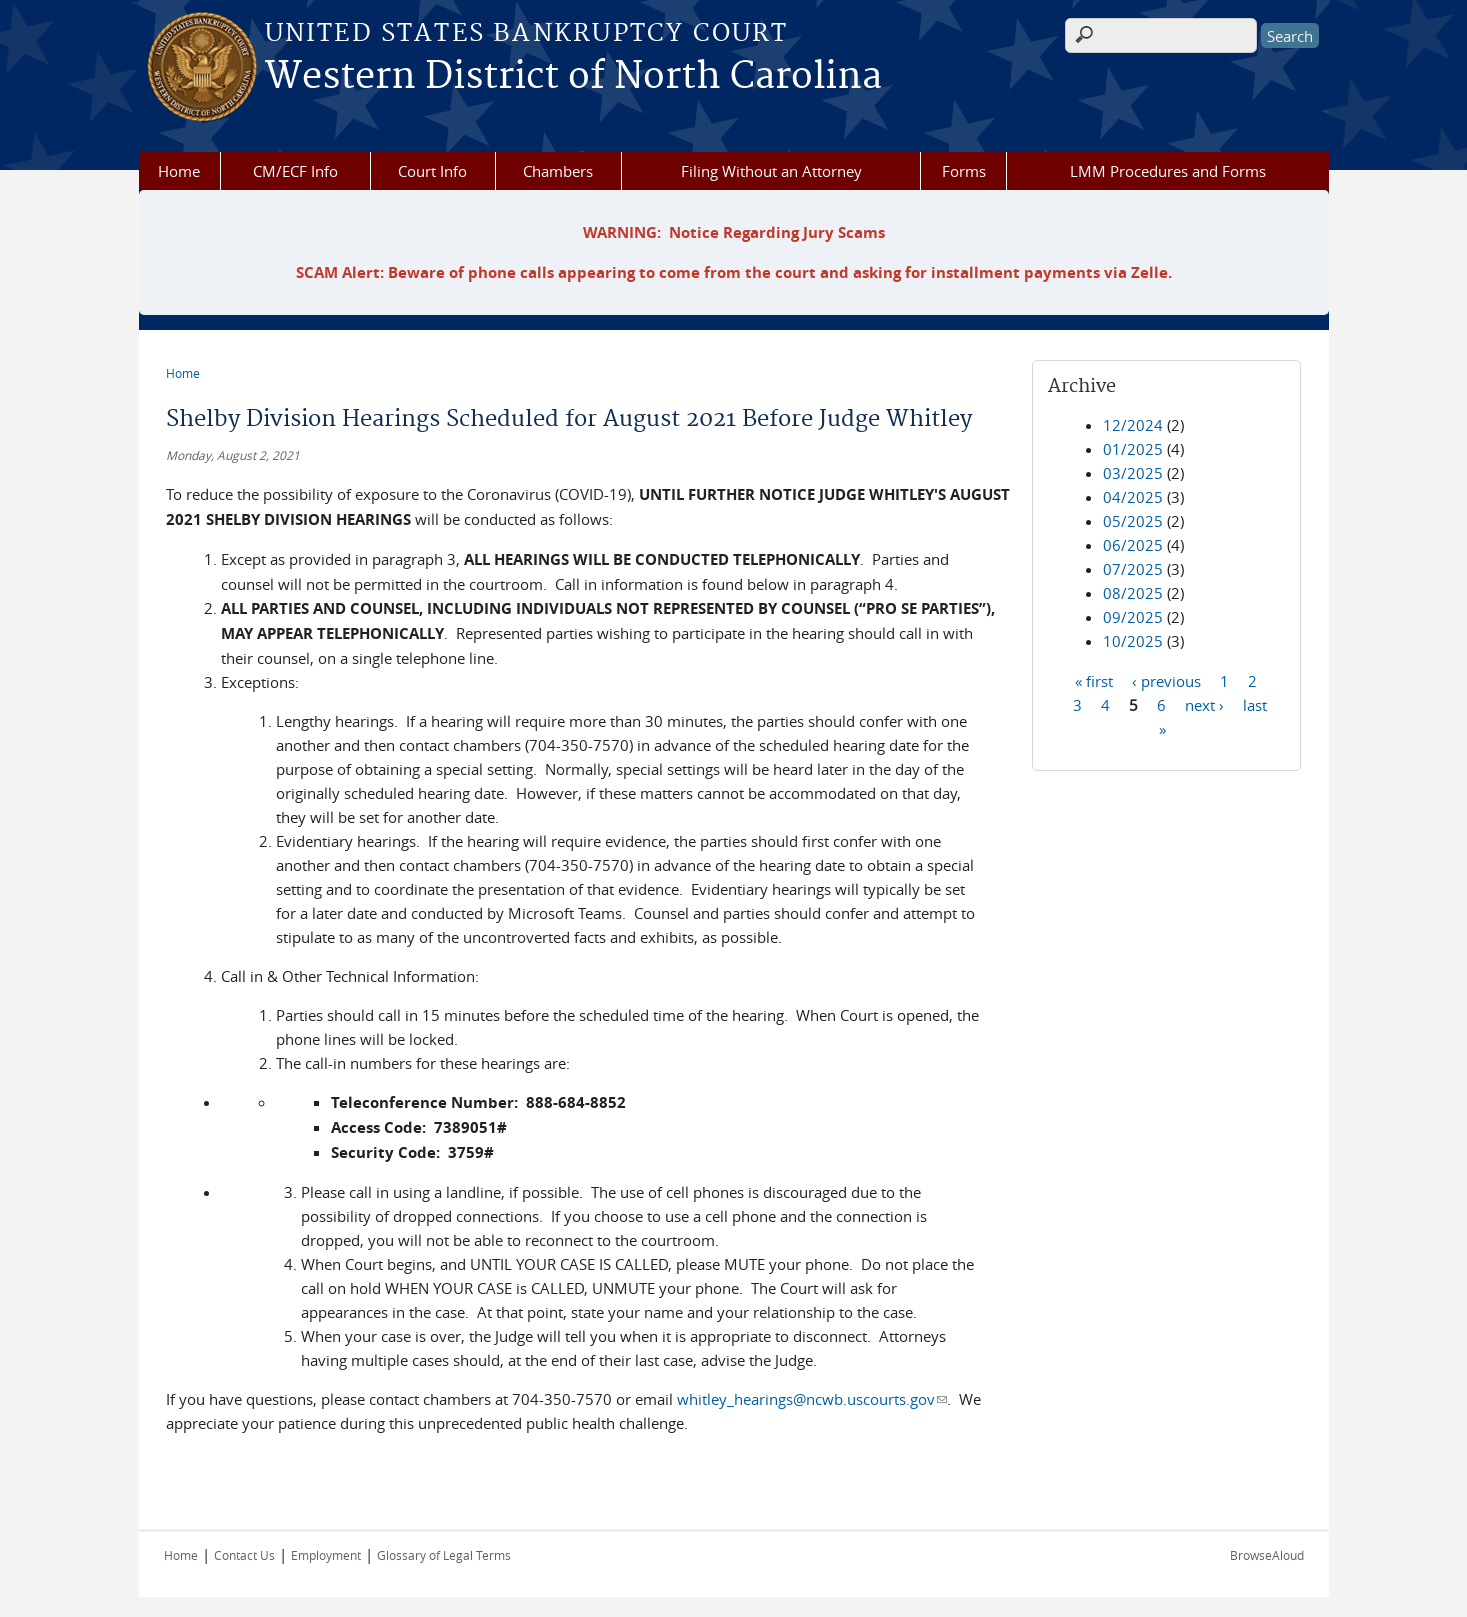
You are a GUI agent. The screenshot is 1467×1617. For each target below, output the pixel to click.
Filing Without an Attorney (771, 171)
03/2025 (1133, 473)
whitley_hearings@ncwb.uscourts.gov (812, 1399)
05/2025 (1133, 521)
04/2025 (1133, 497)
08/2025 (1133, 593)
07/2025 (1133, 569)
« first (1094, 680)
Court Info (432, 171)
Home (179, 171)
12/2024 (1133, 425)
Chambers (558, 171)
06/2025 (1133, 545)
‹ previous (1166, 680)
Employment (326, 1555)
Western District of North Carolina (573, 77)
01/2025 (1133, 449)
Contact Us (244, 1555)
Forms (964, 171)
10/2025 (1133, 641)
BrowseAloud (1267, 1555)
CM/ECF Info (295, 171)
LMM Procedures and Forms (1168, 171)
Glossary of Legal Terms (444, 1555)
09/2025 (1133, 617)
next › (1204, 704)
